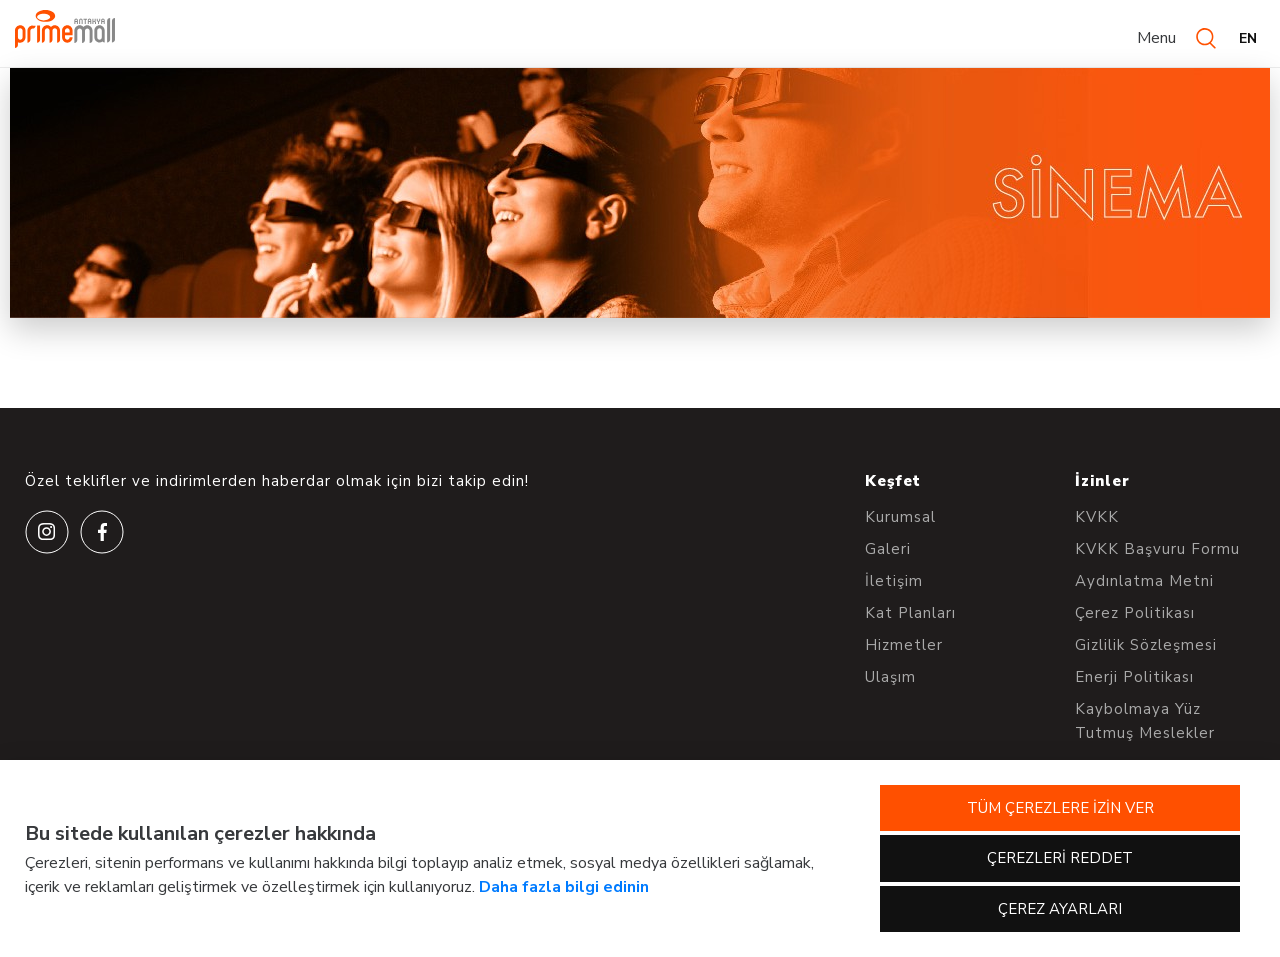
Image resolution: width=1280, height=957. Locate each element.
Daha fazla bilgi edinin (564, 887)
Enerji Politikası (1134, 677)
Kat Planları (910, 613)
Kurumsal (900, 517)
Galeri (888, 549)
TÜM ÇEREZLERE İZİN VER (1060, 808)
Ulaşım (890, 677)
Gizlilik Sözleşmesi (1146, 645)
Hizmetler (904, 645)
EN (1248, 38)
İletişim (894, 581)
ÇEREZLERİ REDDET (1060, 858)
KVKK (1097, 517)
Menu (1156, 38)
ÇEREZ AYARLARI (1060, 909)
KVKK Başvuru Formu (1157, 549)
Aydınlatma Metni (1144, 581)
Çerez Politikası (1135, 613)
